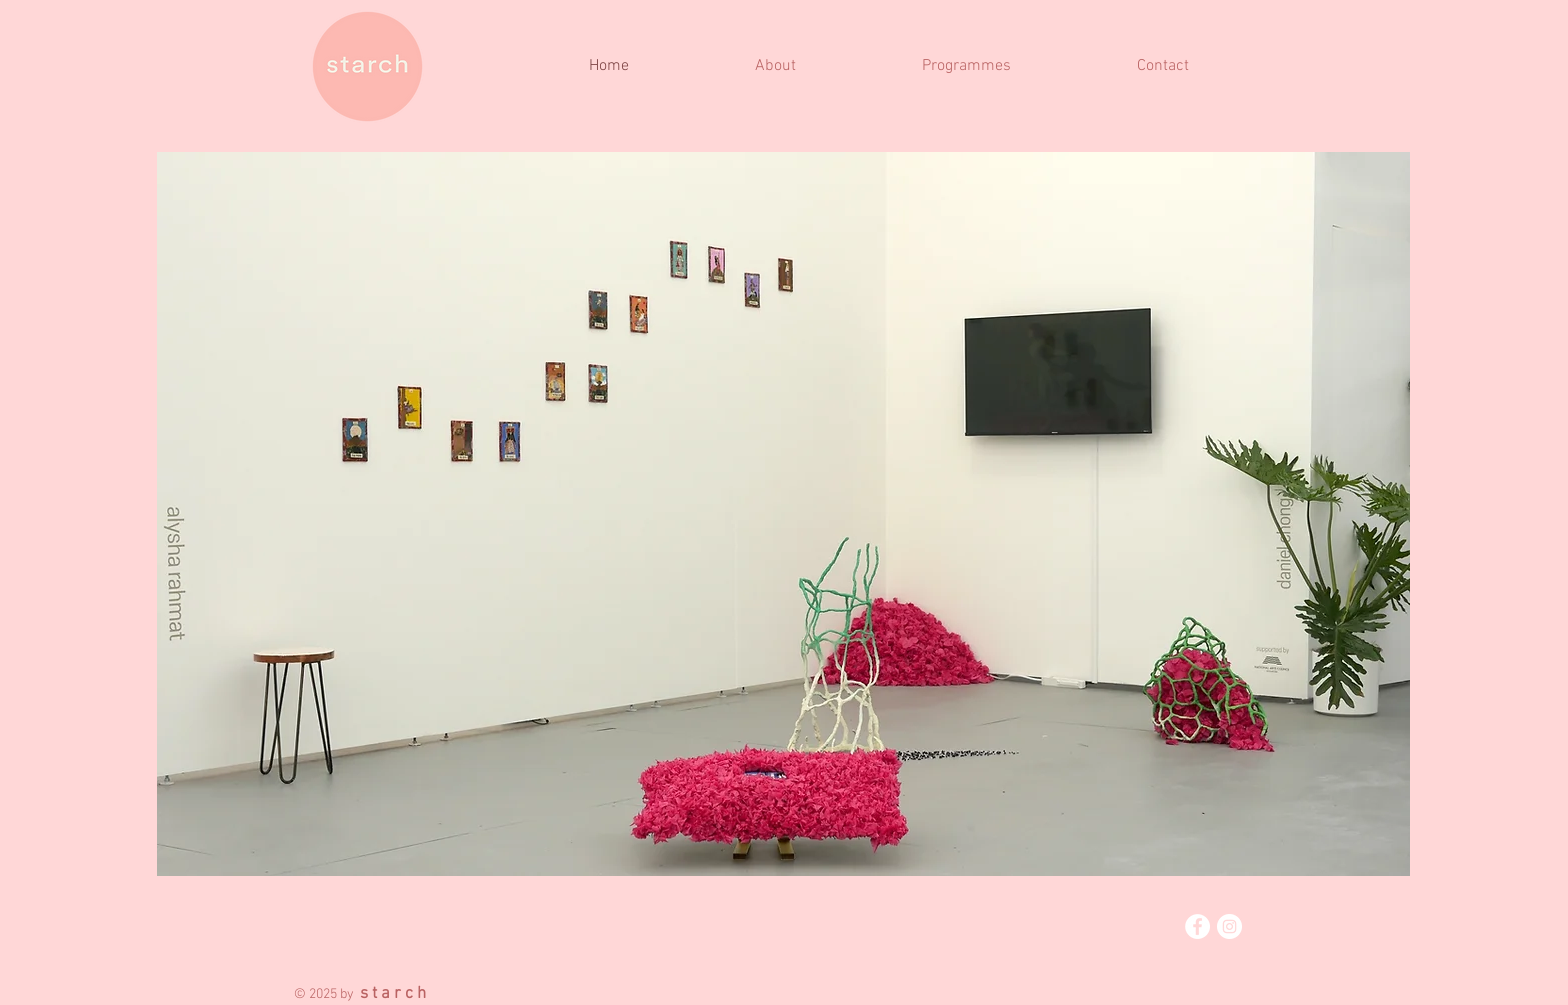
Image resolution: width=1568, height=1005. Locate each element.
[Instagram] (1229, 926)
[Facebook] (1197, 926)
